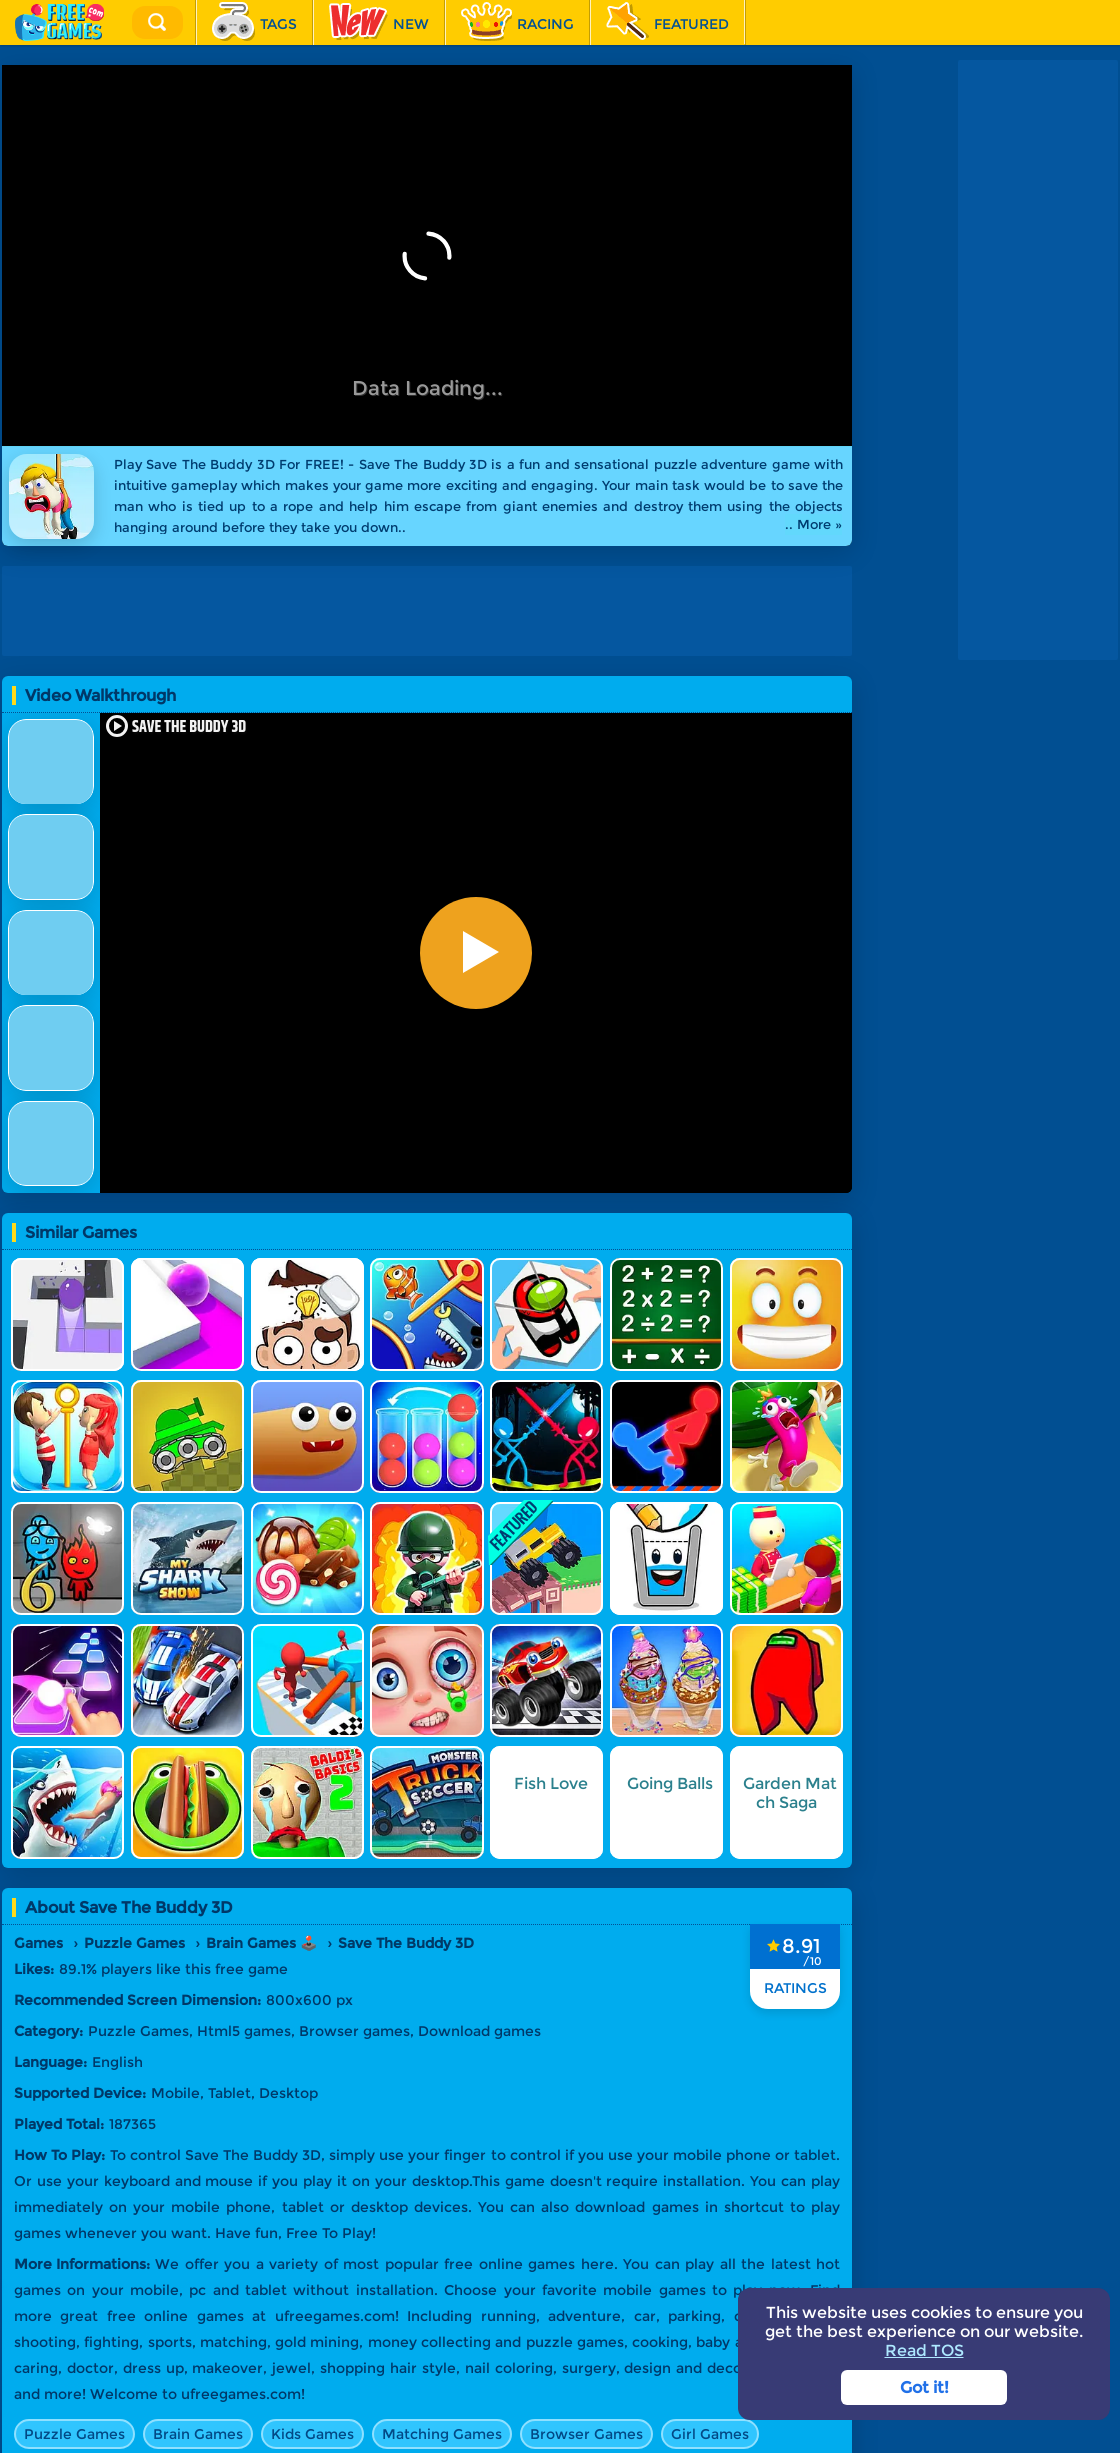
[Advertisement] (432, 611)
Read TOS (924, 2350)
